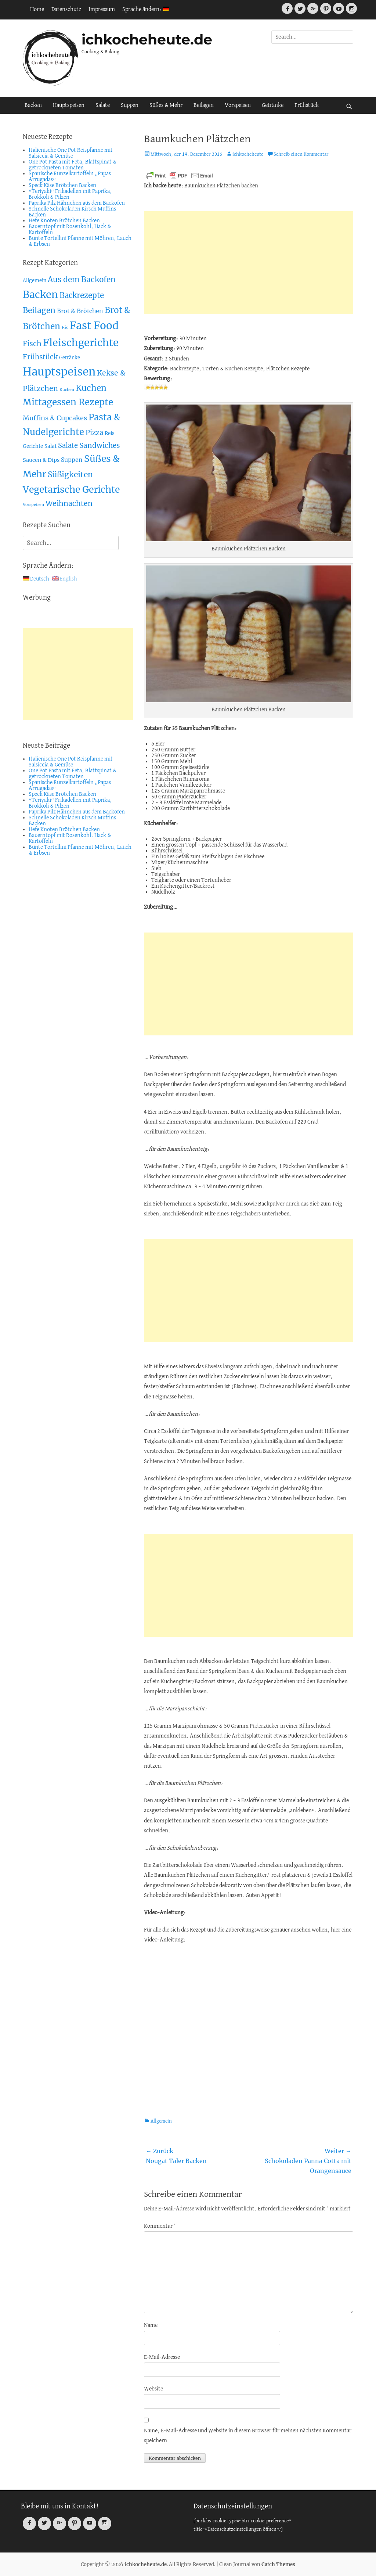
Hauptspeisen (68, 105)
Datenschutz (66, 9)
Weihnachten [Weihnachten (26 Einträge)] (69, 503)
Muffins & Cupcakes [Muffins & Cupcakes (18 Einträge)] (55, 418)
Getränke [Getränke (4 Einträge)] (69, 357)
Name (151, 2325)
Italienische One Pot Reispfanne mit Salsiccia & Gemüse (71, 153)
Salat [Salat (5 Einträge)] (50, 446)
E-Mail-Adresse (162, 2357)
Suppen (129, 105)
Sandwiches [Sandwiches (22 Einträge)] (99, 445)
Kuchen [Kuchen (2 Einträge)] (66, 389)
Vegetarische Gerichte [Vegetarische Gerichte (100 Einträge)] (71, 489)
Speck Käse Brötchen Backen (62, 185)
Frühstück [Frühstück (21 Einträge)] (40, 357)
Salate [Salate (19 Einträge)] (68, 445)
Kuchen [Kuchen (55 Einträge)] (91, 388)
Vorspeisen (238, 105)
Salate (102, 105)
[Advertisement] (248, 262)
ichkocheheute (247, 154)
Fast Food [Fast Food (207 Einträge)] (94, 325)
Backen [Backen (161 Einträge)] (40, 294)
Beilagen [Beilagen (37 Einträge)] (39, 310)
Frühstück (306, 105)
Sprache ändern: (145, 9)
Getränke (272, 105)
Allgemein (161, 2121)
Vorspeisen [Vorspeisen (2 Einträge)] (33, 504)
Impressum (101, 9)
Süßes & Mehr (165, 105)
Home (37, 9)
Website (153, 2389)
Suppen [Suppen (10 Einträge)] (72, 459)
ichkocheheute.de (147, 39)
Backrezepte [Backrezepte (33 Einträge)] (81, 295)
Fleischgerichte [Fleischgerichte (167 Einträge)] (81, 343)
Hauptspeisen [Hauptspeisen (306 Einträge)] (59, 371)
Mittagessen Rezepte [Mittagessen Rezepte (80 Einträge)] (68, 402)
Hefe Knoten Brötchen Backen (64, 221)
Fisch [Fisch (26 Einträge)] (32, 343)
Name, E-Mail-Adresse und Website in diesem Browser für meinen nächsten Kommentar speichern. (247, 2436)
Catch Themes (278, 2564)
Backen (33, 105)
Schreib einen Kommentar (301, 154)
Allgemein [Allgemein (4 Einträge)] (34, 280)
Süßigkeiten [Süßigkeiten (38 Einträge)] (70, 474)
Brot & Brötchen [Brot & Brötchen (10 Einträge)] (80, 311)
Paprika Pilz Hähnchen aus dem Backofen (77, 203)
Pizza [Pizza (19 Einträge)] (94, 432)
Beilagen (204, 105)
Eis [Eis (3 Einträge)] (65, 327)
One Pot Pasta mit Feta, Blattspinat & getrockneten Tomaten (73, 165)
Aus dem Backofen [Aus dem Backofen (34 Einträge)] (82, 279)
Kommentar (160, 2226)
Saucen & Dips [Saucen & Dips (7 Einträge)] (41, 460)
